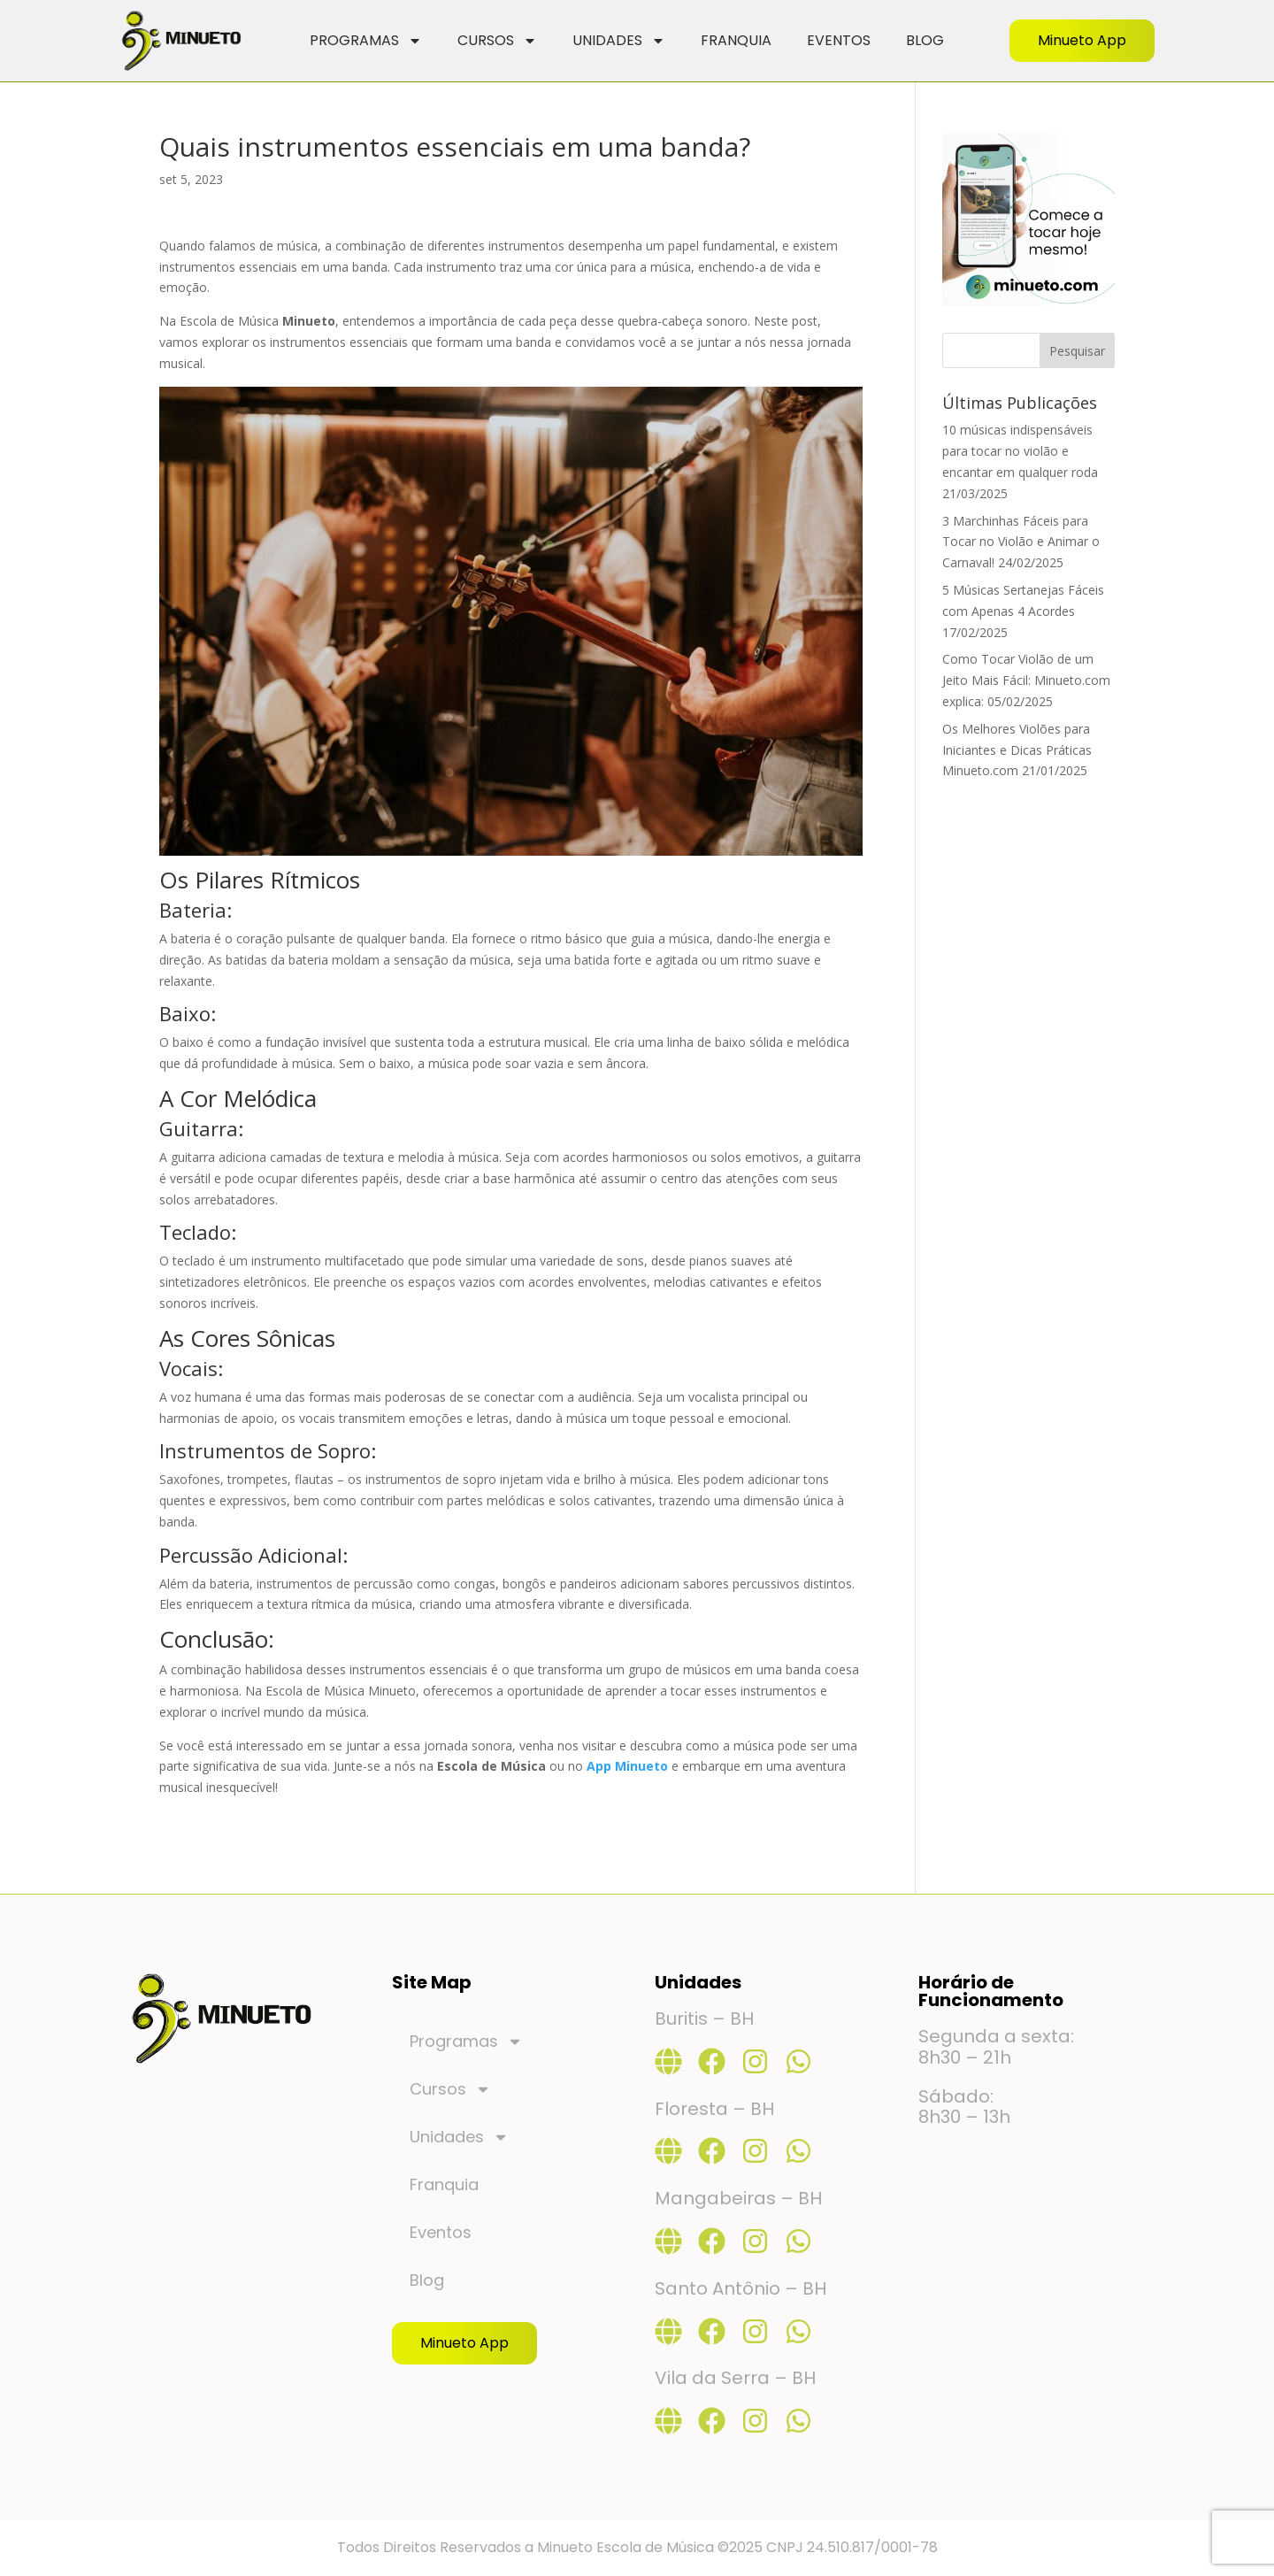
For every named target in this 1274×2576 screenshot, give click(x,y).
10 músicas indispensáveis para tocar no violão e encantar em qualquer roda (1020, 451)
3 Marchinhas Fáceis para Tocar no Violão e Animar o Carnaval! (1021, 542)
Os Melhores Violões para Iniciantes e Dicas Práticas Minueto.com (1017, 750)
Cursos (497, 41)
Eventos (839, 40)
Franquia (736, 40)
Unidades (618, 41)
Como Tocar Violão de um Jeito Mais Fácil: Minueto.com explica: (1026, 680)
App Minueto (627, 1765)
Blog (925, 40)
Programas (366, 41)
